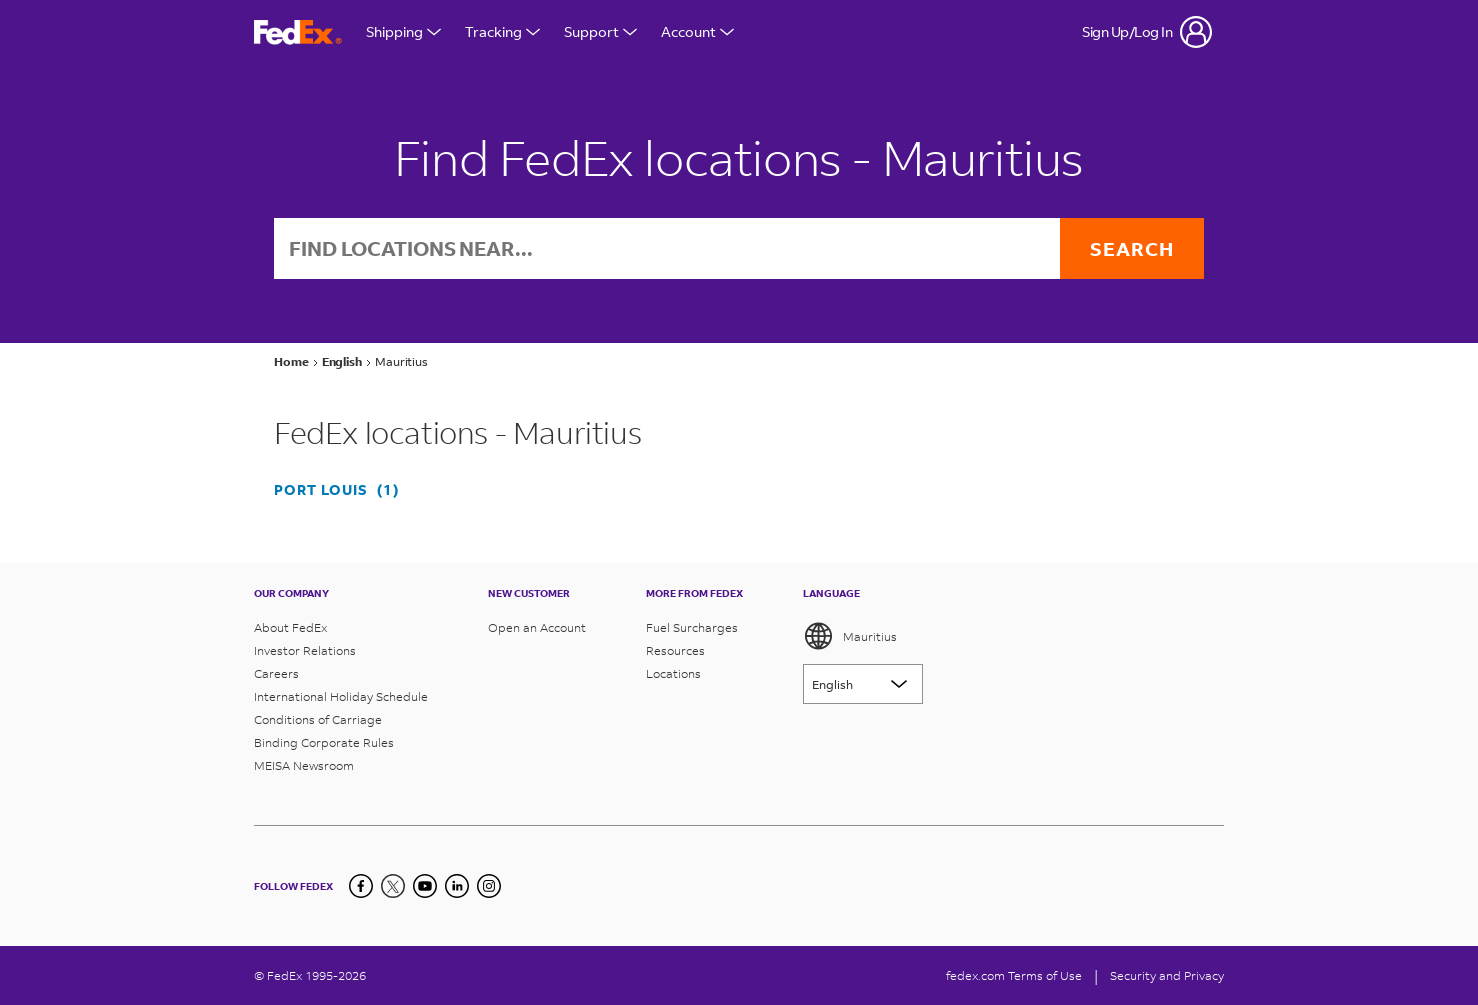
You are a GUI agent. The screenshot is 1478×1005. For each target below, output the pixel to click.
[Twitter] (393, 886)
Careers (276, 673)
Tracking (502, 31)
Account (697, 31)
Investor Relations (305, 650)
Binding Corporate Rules (324, 742)
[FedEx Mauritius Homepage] (298, 32)
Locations (673, 673)
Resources (675, 650)
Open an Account (537, 627)
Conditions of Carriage (318, 719)
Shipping (403, 31)
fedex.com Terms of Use (1014, 975)
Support (600, 31)
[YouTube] (425, 886)
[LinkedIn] (457, 886)
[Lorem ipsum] (863, 684)
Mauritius (850, 636)
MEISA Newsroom (304, 765)
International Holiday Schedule (341, 696)
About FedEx (290, 627)
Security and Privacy (1167, 975)
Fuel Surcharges (692, 627)
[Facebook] (361, 886)
